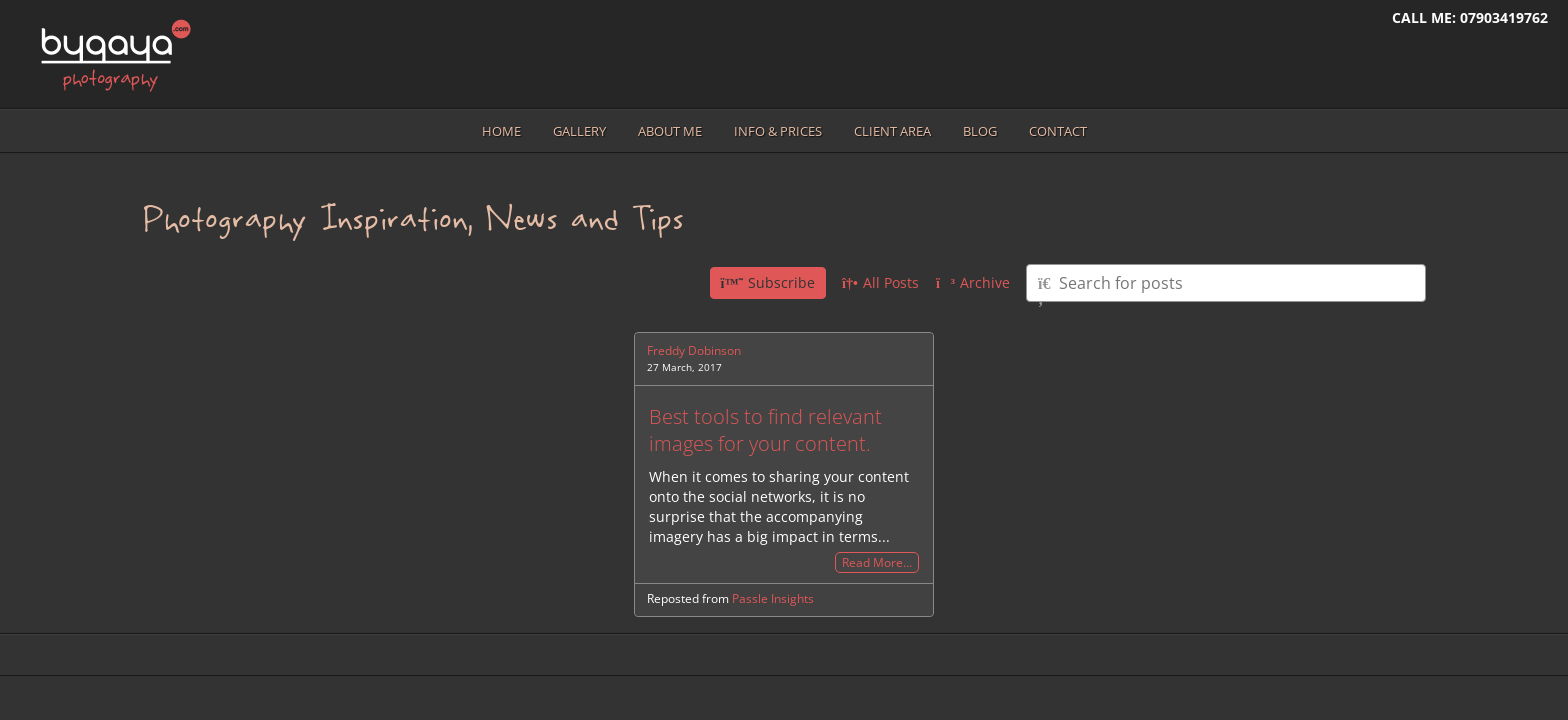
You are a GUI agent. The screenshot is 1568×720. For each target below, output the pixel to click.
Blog (980, 131)
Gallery (579, 131)
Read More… (877, 562)
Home (501, 131)
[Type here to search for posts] (1226, 283)
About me (670, 131)
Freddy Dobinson (694, 350)
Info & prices (778, 131)
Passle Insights (773, 598)
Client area (892, 131)
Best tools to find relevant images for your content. (765, 430)
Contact (1058, 131)
